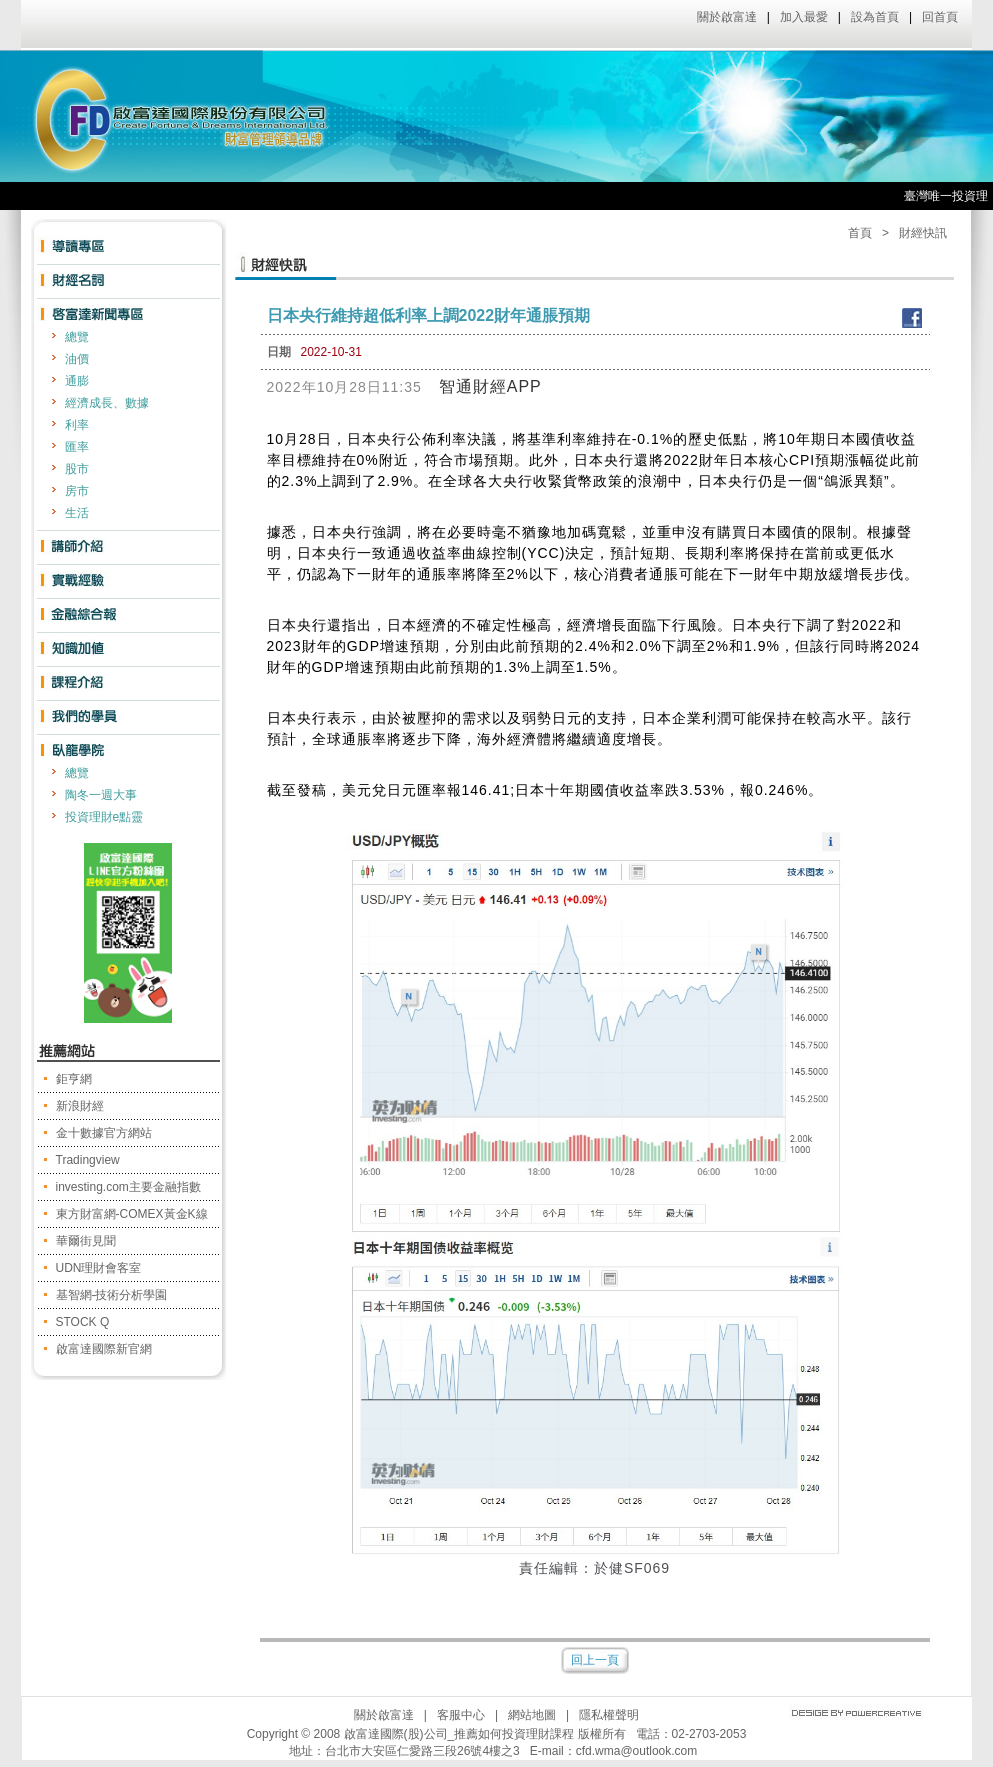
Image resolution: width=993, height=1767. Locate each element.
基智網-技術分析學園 (112, 1295)
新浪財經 (80, 1106)
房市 (77, 491)
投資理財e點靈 (104, 817)
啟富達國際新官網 (104, 1349)
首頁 (860, 233)
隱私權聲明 (609, 1715)
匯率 (77, 447)
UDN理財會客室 (99, 1268)
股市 (77, 469)
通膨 (77, 381)
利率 (77, 425)
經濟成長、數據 (107, 403)
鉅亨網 (74, 1079)
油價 (77, 359)
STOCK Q (83, 1322)
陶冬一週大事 (101, 795)
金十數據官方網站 (104, 1133)
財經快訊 (923, 233)
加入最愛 (804, 17)
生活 (77, 513)
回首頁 (940, 17)
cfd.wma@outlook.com (637, 1751)
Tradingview (88, 1160)
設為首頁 (875, 17)
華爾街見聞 (86, 1241)
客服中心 (461, 1715)
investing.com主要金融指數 (128, 1187)
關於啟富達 (727, 17)
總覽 (77, 337)
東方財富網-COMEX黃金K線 (132, 1214)
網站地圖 (532, 1715)
